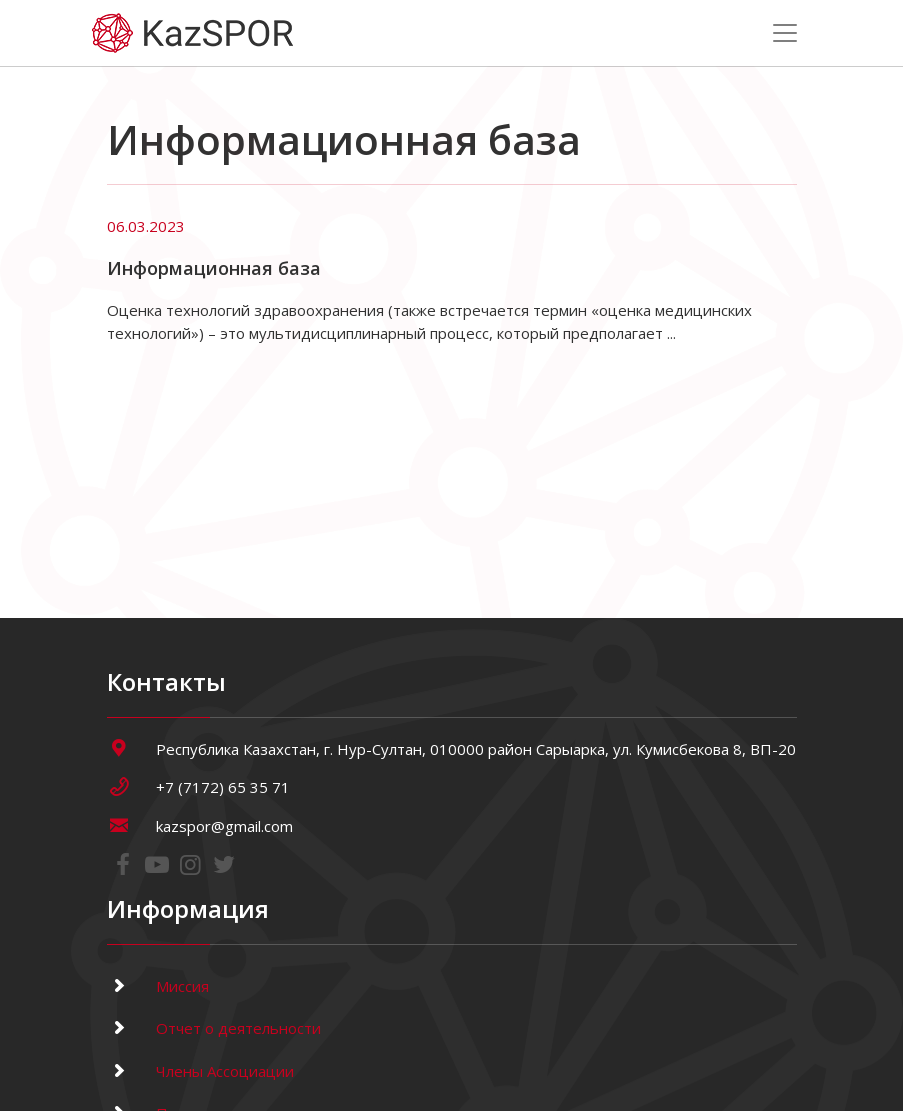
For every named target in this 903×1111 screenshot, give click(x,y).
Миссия (158, 986)
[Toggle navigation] (785, 33)
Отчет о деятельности (214, 1028)
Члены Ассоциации (200, 1071)
